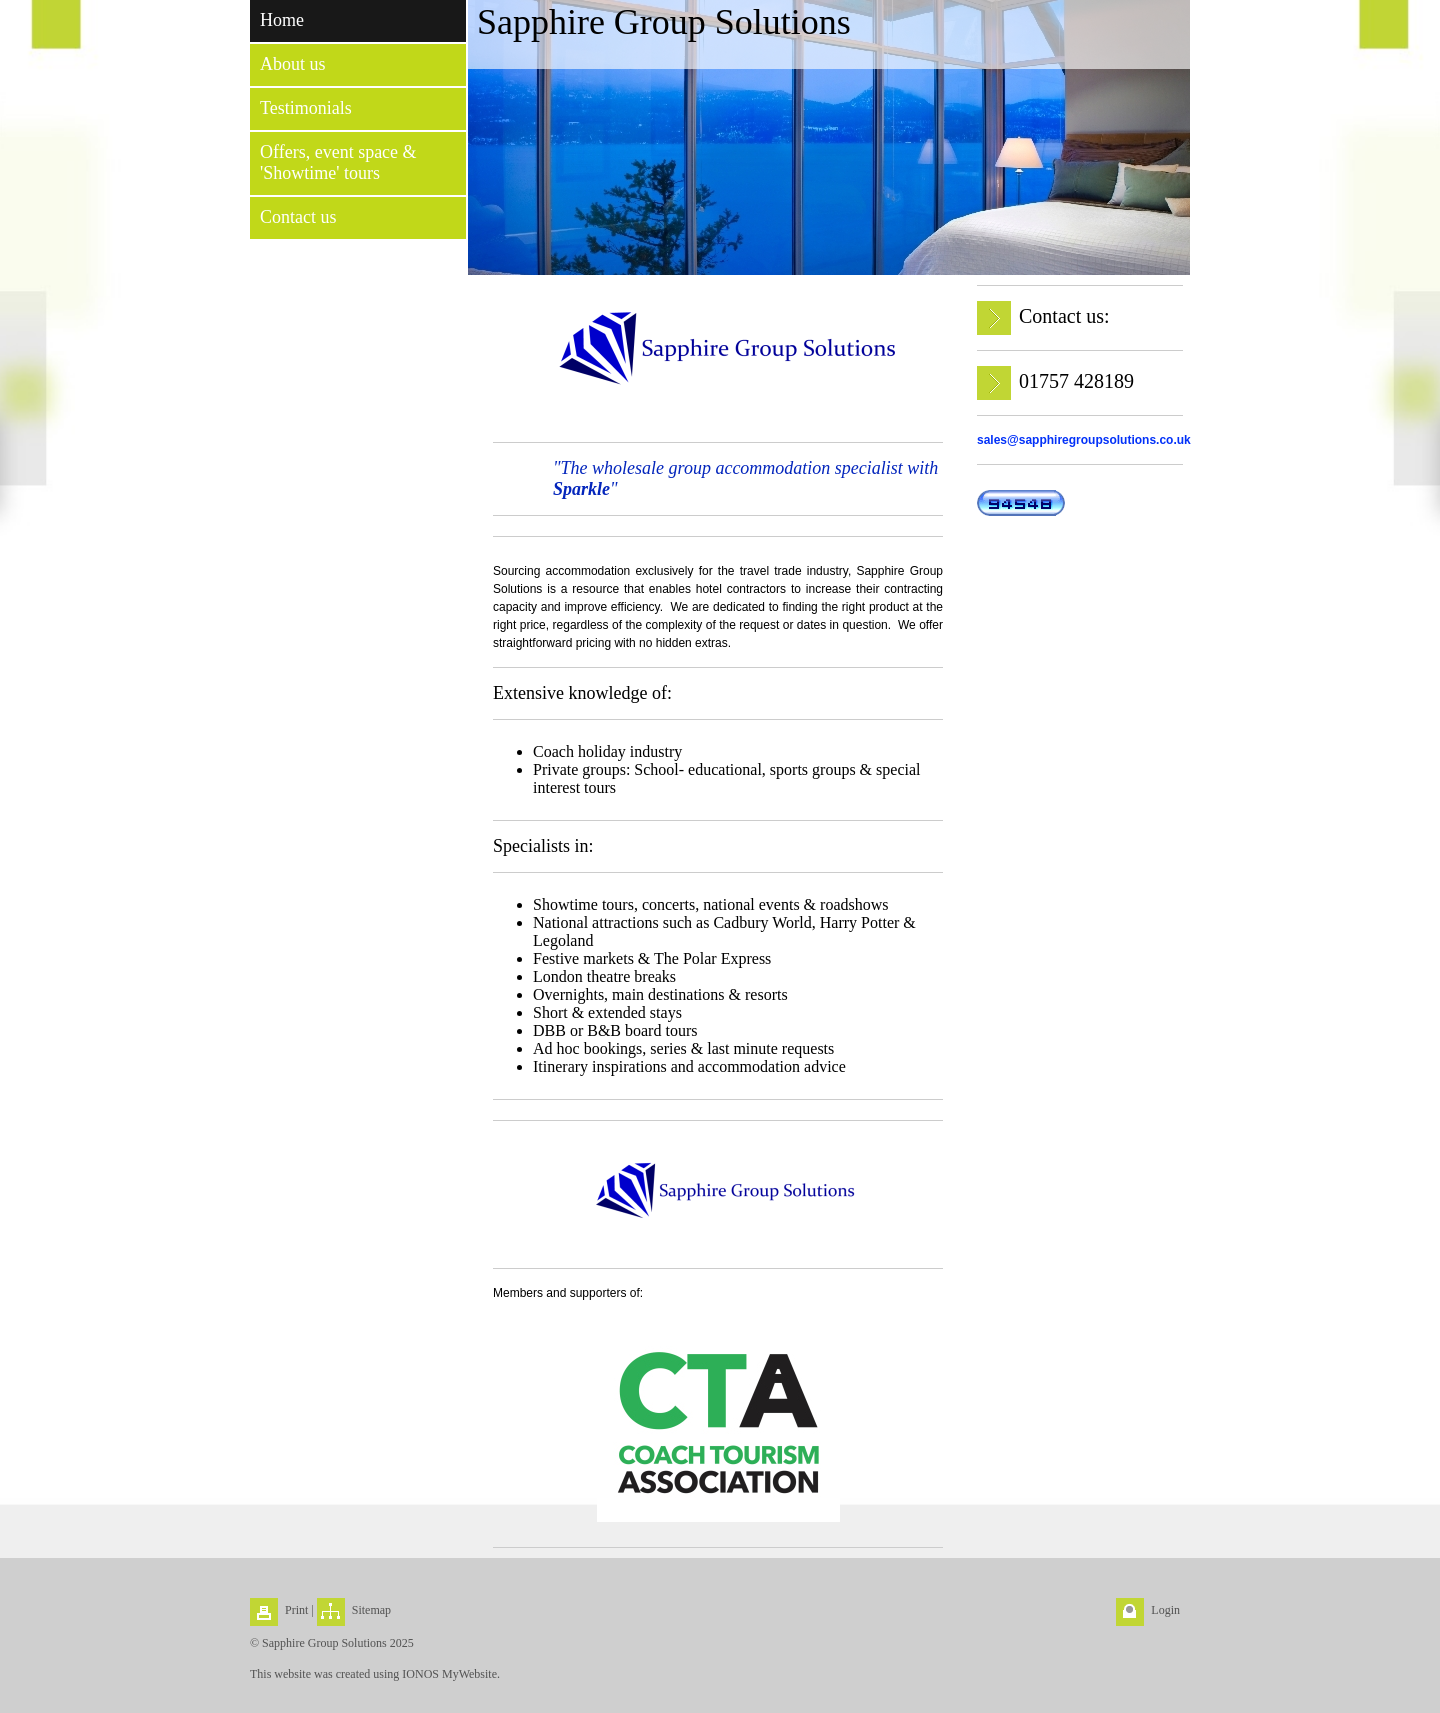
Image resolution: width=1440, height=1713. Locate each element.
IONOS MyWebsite (449, 1674)
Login (1165, 1610)
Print (296, 1610)
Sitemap (371, 1610)
